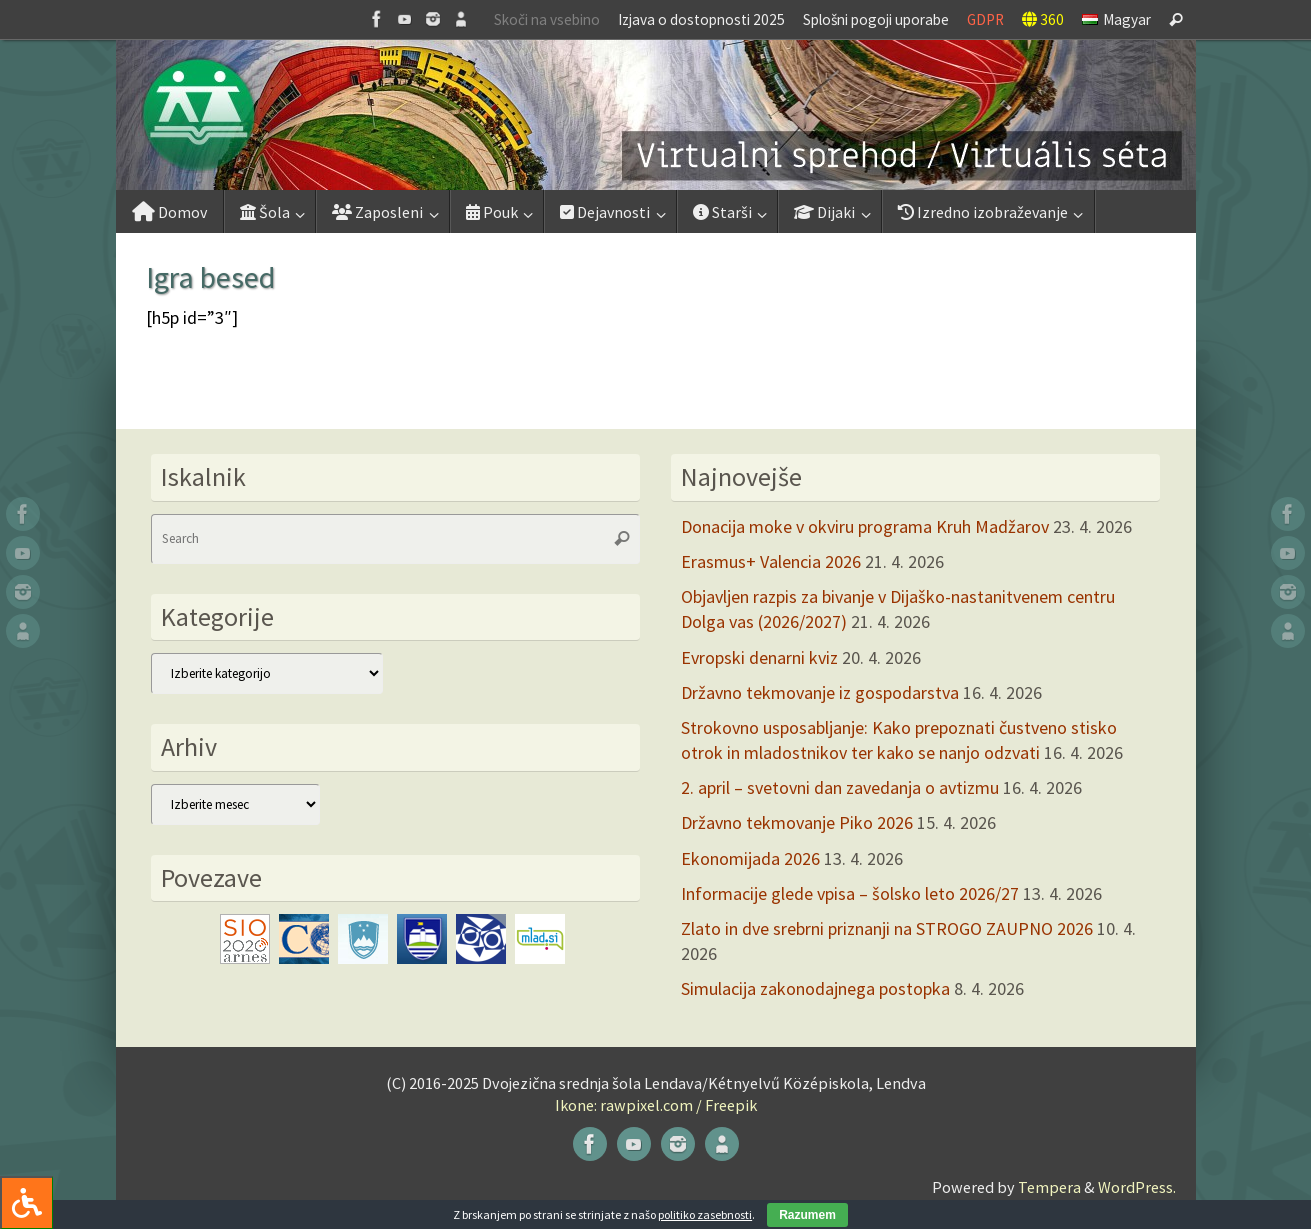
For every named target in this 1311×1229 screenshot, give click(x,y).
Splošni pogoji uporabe (876, 19)
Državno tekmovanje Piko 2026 (797, 822)
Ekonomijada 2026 (750, 858)
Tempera (1049, 1187)
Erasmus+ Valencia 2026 (771, 561)
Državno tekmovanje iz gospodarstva (820, 692)
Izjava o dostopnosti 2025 (701, 19)
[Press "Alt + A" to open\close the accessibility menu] (26, 1202)
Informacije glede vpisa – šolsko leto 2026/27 (850, 893)
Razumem (807, 1215)
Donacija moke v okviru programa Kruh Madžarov (865, 526)
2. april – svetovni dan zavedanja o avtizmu (840, 787)
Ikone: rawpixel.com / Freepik (656, 1105)
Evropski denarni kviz (759, 657)
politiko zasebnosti (705, 1214)
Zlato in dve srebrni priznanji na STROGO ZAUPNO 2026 (887, 928)
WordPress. (1137, 1187)
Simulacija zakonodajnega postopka (815, 988)
